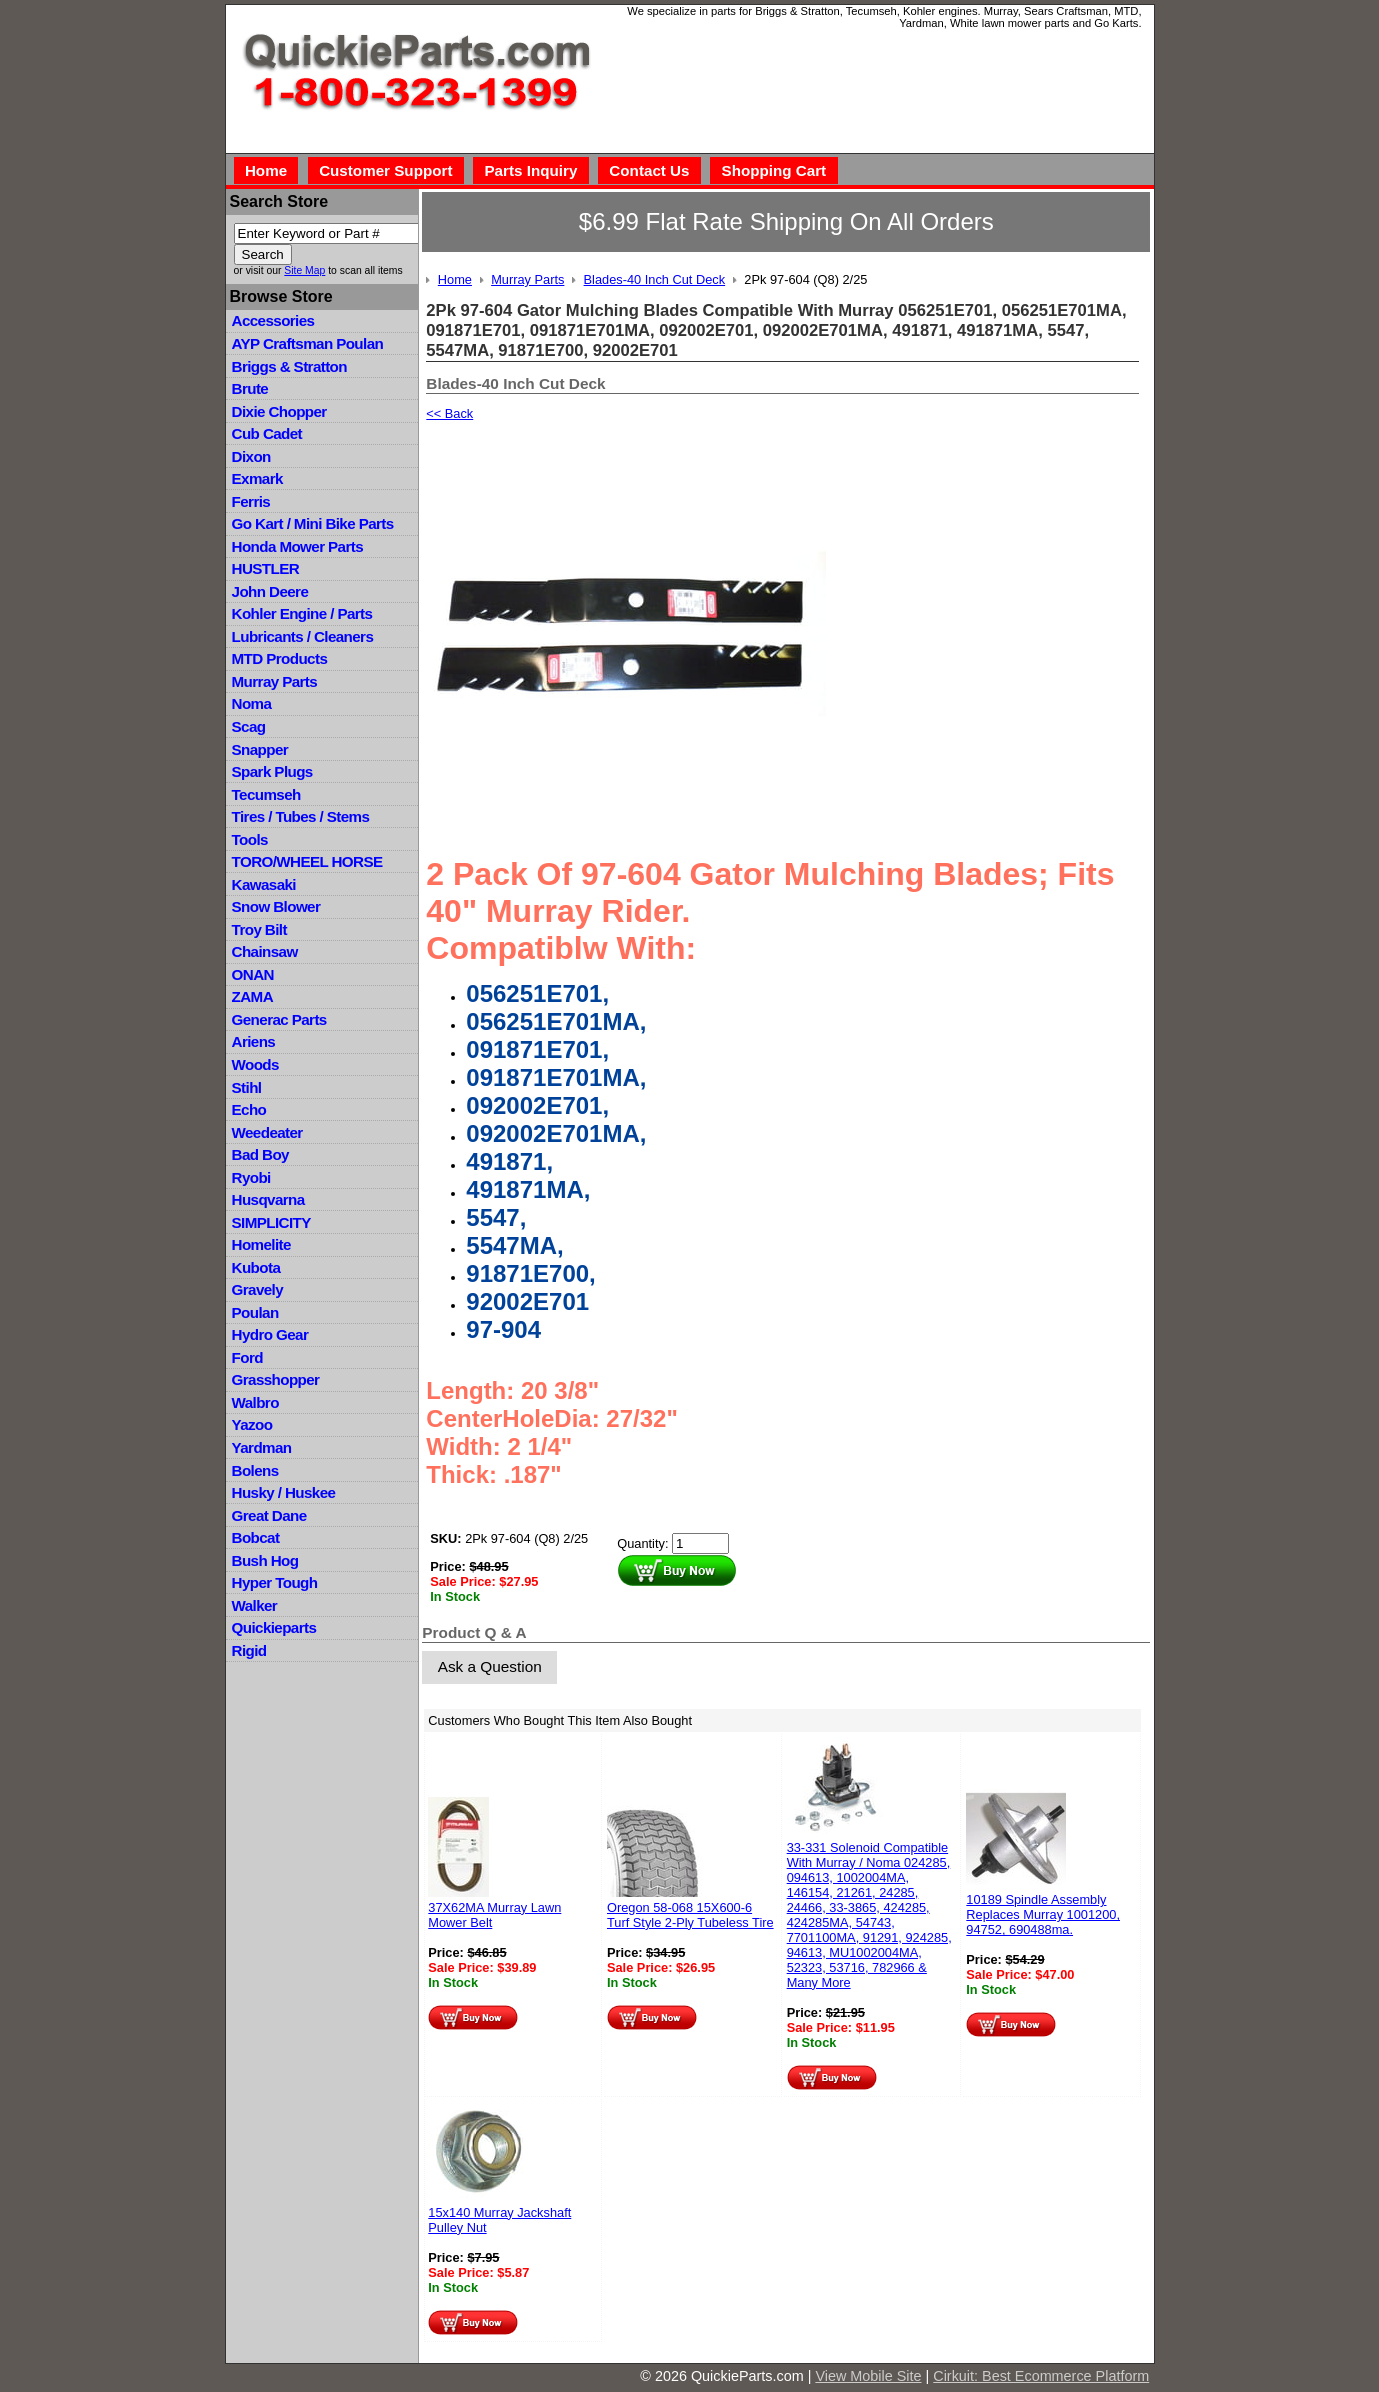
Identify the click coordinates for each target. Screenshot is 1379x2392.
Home (266, 170)
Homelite (261, 1244)
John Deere (270, 591)
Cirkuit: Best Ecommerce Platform (1041, 2376)
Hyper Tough (275, 1582)
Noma (252, 703)
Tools (250, 839)
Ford (247, 1357)
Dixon (251, 456)
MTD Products (280, 658)
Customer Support (385, 170)
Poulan (255, 1312)
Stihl (247, 1087)
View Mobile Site (868, 2376)
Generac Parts (279, 1019)
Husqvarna (268, 1199)
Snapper (260, 749)
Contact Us (649, 170)
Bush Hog (265, 1560)
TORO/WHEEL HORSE (307, 861)
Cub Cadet (267, 433)
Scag (249, 726)
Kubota (256, 1267)
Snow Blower (276, 906)
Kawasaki (264, 884)
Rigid (249, 1650)
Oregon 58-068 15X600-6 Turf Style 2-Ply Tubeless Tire (690, 1915)
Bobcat (256, 1537)
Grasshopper (276, 1379)
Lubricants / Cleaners (303, 636)
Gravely (257, 1289)
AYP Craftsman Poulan (308, 343)
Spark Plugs (272, 771)
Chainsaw (265, 951)
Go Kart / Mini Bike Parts (313, 523)
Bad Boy (260, 1154)
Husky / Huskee (284, 1492)
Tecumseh (266, 794)
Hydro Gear (270, 1334)
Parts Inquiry (530, 170)
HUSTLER (265, 568)
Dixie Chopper (279, 411)
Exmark (257, 478)
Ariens (254, 1041)
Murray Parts (275, 681)
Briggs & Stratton (289, 366)
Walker (255, 1605)
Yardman (262, 1447)
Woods (255, 1064)
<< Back (449, 413)
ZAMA (252, 996)
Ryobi (251, 1177)
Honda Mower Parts (297, 546)
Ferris (251, 501)
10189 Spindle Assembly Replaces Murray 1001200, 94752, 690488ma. (1043, 1914)
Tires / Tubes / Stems (301, 816)
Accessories (273, 320)
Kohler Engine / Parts (302, 613)
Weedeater (267, 1132)
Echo (249, 1109)
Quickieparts (274, 1627)
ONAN (253, 974)
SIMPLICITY (271, 1222)
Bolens (255, 1470)
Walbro (255, 1402)
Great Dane (269, 1515)
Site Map (304, 270)
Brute (250, 388)
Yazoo (252, 1424)
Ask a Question (490, 1666)
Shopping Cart (774, 170)
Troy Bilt (259, 929)
